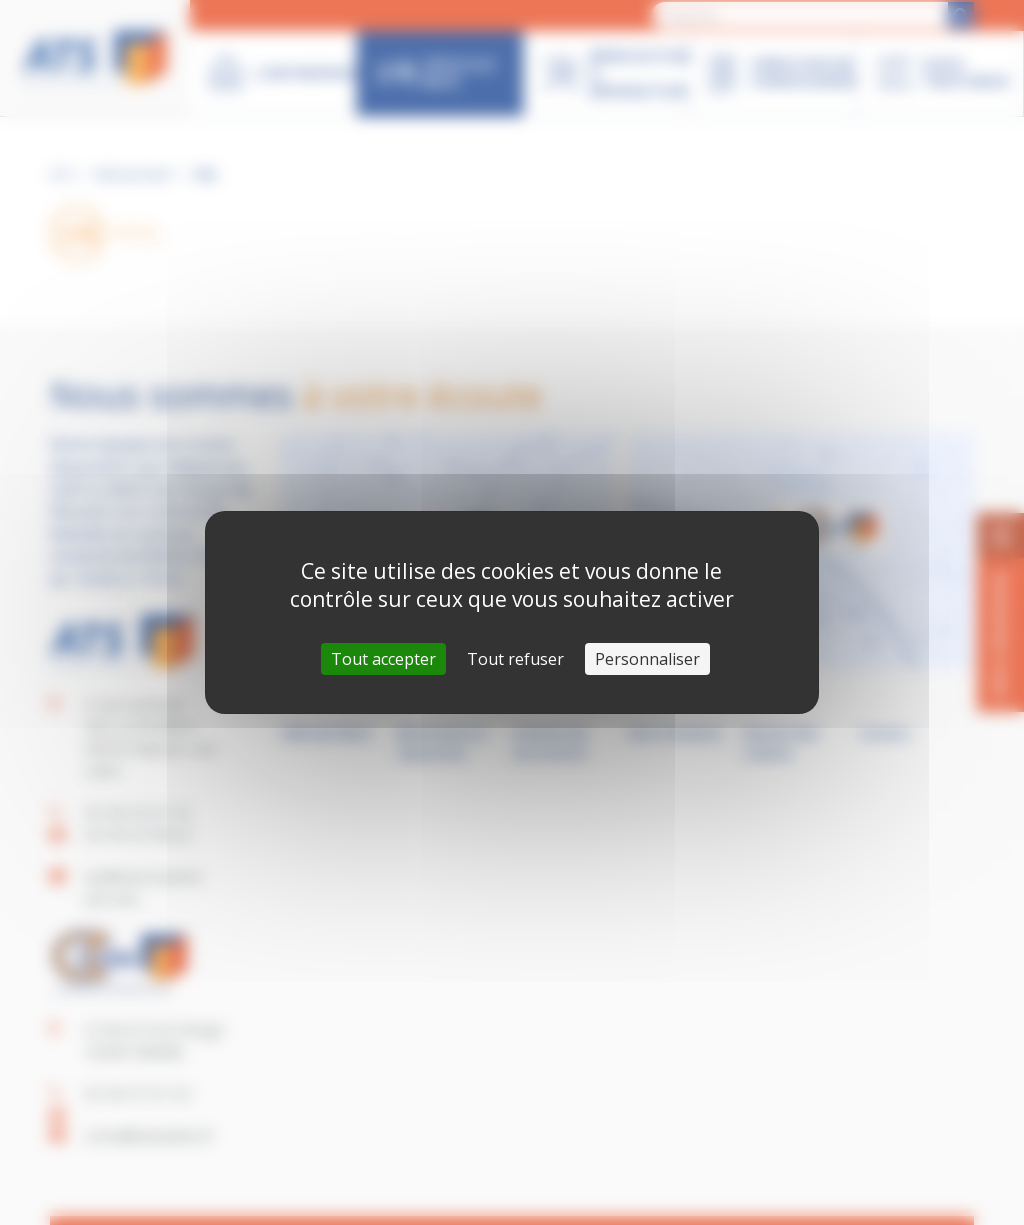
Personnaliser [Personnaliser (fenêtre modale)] (647, 659)
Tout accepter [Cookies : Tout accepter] (383, 659)
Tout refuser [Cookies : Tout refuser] (515, 659)
